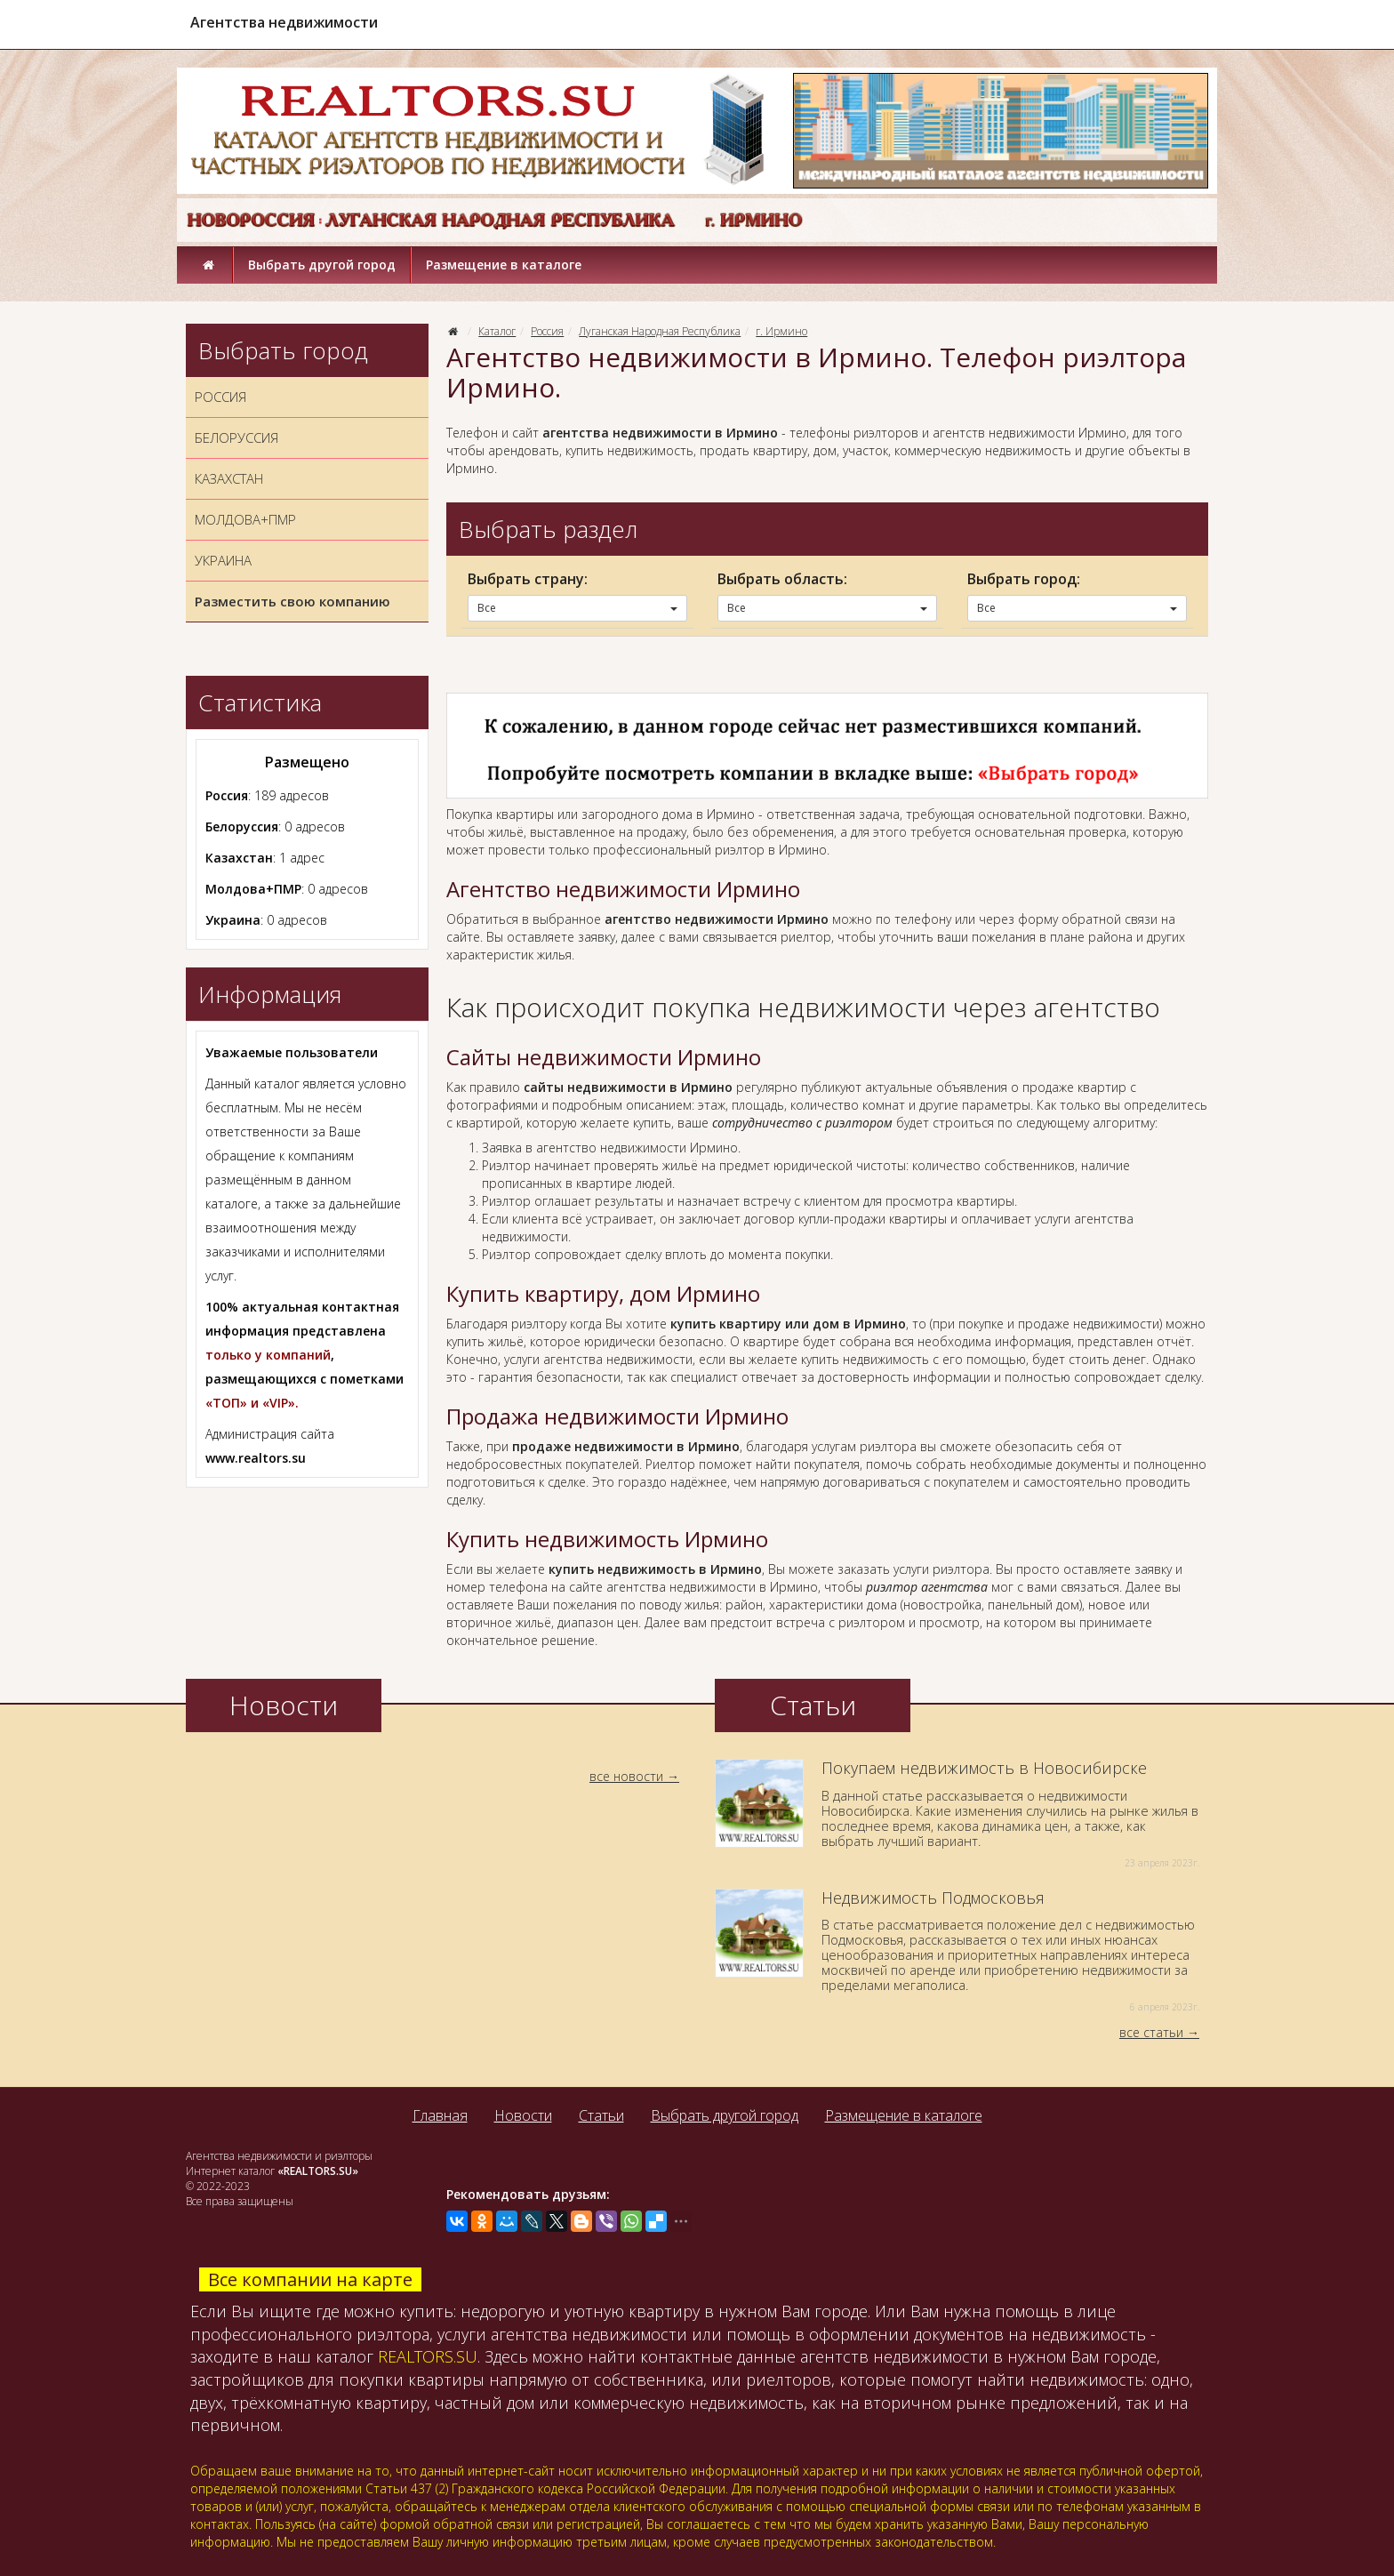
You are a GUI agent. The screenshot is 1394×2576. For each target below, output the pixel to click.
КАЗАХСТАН (229, 478)
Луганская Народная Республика (660, 331)
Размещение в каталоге (503, 264)
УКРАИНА (223, 560)
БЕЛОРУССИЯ (236, 437)
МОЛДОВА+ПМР (245, 519)
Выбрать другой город (322, 264)
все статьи (1151, 2032)
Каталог (497, 331)
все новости (626, 1776)
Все (577, 607)
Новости (523, 2115)
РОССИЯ (220, 396)
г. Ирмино (781, 331)
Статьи (601, 2115)
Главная (440, 2115)
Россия (547, 331)
